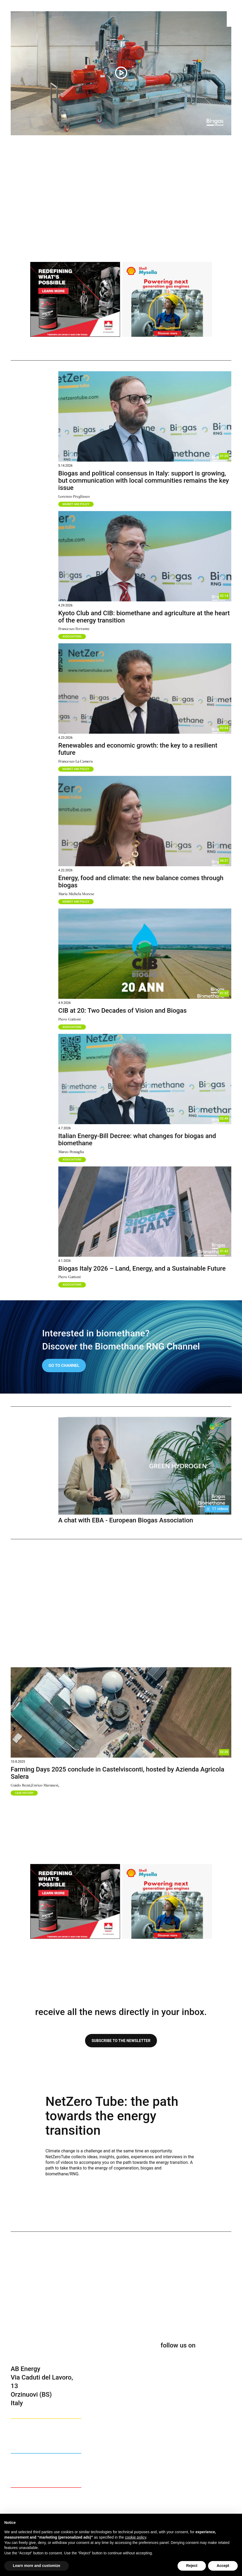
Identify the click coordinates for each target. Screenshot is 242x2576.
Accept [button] (223, 2565)
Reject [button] (191, 2565)
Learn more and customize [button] (36, 2565)
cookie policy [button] (135, 2537)
